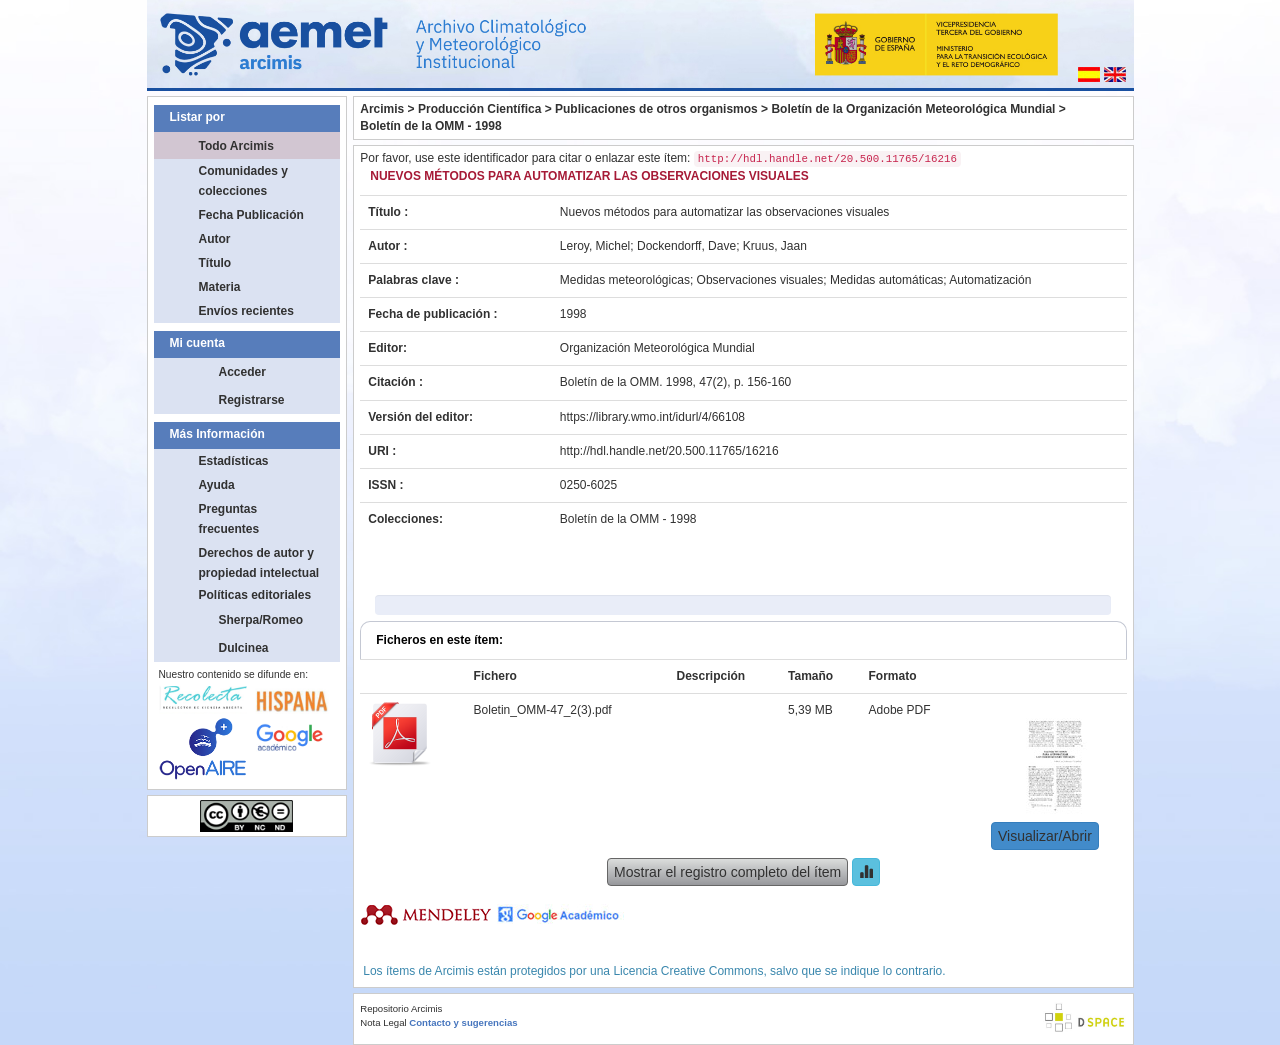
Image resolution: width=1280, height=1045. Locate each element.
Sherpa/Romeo (261, 620)
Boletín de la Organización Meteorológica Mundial (913, 109)
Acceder (242, 372)
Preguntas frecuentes (229, 519)
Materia (220, 287)
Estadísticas (234, 461)
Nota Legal (383, 1022)
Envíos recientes (246, 311)
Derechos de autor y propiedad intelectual (259, 563)
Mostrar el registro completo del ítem (727, 872)
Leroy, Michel (595, 246)
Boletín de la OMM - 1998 (430, 126)
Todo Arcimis (236, 146)
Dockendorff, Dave (686, 246)
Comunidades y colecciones (243, 181)
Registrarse (252, 400)
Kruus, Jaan (775, 246)
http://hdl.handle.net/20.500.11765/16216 (669, 451)
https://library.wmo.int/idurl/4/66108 (652, 417)
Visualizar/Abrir (1045, 836)
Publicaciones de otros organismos (656, 109)
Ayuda (217, 485)
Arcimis (382, 109)
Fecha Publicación (251, 215)
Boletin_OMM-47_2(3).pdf (543, 710)
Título (215, 263)
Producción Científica (479, 109)
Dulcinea (244, 648)
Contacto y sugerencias (463, 1022)
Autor (215, 239)
